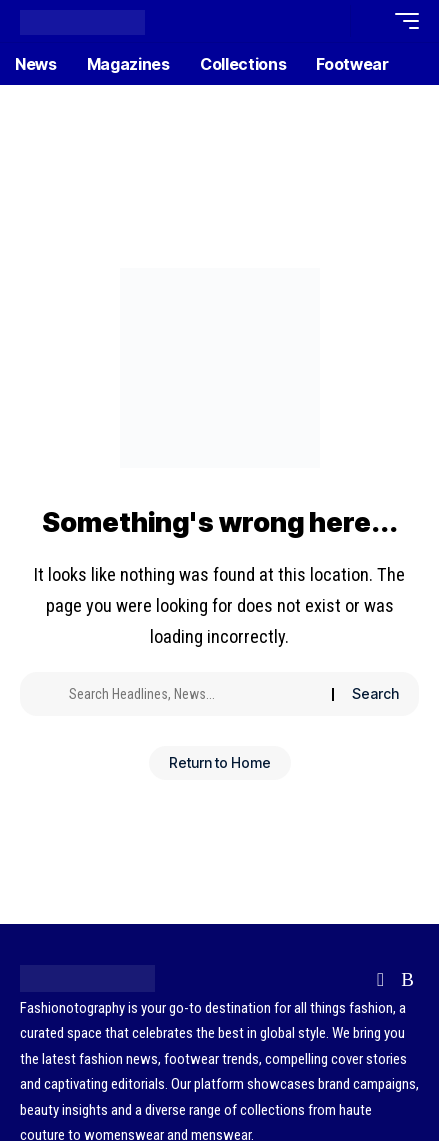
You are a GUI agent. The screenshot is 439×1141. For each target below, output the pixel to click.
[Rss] (407, 980)
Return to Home (220, 762)
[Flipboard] (380, 980)
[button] (330, 21)
